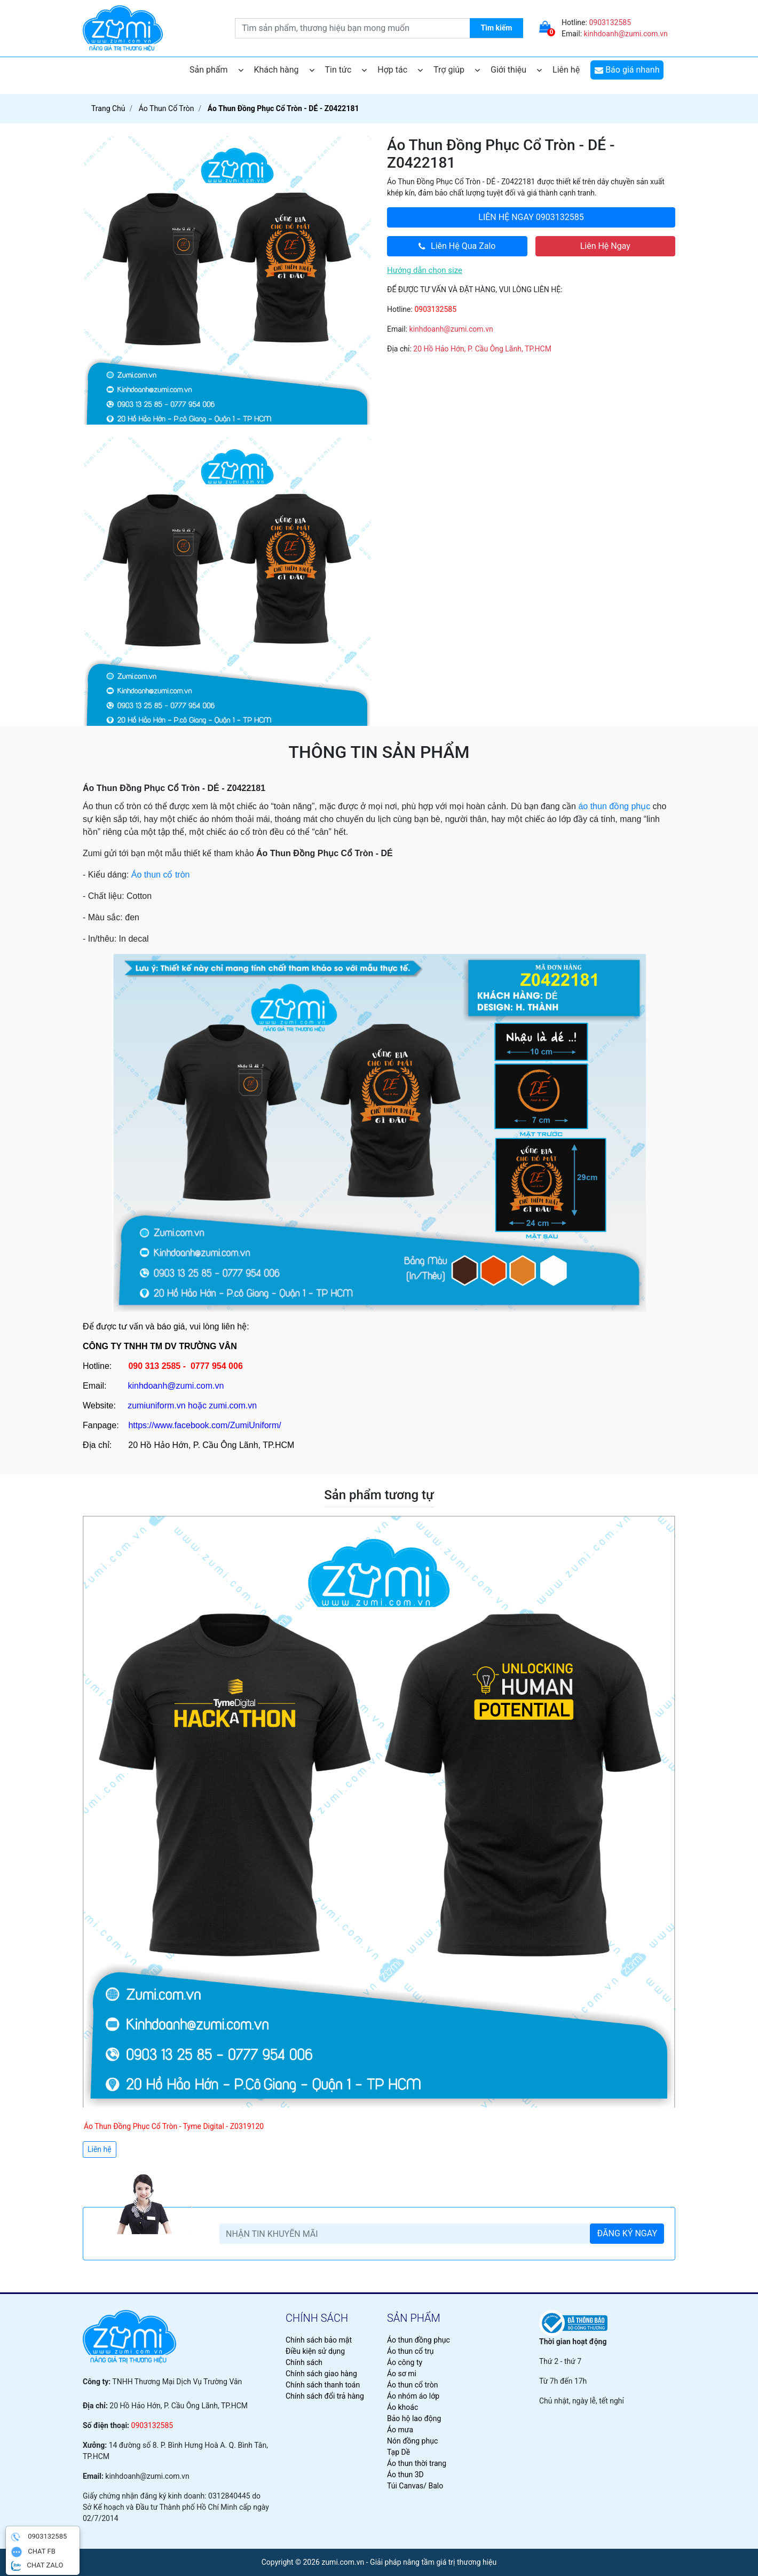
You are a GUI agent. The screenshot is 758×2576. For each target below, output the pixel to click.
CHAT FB (33, 2552)
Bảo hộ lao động (414, 2418)
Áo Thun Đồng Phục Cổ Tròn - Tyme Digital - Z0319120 (174, 2126)
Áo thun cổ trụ (410, 2351)
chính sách (317, 2318)
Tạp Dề (398, 2452)
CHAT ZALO (37, 2566)
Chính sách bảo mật (319, 2340)
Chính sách (304, 2362)
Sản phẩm (216, 70)
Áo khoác (402, 2407)
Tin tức (346, 70)
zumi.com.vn (233, 1405)
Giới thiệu (516, 70)
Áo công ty (404, 2362)
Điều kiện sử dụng (315, 2351)
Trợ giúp (456, 70)
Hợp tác (400, 70)
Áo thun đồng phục (418, 2340)
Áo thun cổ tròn (160, 874)
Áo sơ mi (401, 2373)
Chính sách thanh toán (323, 2385)
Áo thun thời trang (416, 2463)
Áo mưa (400, 2429)
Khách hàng (284, 70)
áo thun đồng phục (614, 806)
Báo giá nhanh (627, 70)
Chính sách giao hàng (321, 2373)
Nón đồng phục (412, 2441)
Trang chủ (108, 108)
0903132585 (610, 22)
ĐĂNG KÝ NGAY (627, 2233)
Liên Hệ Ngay (605, 246)
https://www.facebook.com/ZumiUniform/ (204, 1425)
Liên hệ (566, 70)
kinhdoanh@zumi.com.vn (626, 33)
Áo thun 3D (405, 2474)
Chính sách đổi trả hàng (325, 2396)
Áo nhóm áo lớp (413, 2396)
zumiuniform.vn (156, 1405)
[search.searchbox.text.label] (379, 28)
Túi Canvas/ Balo (415, 2485)
